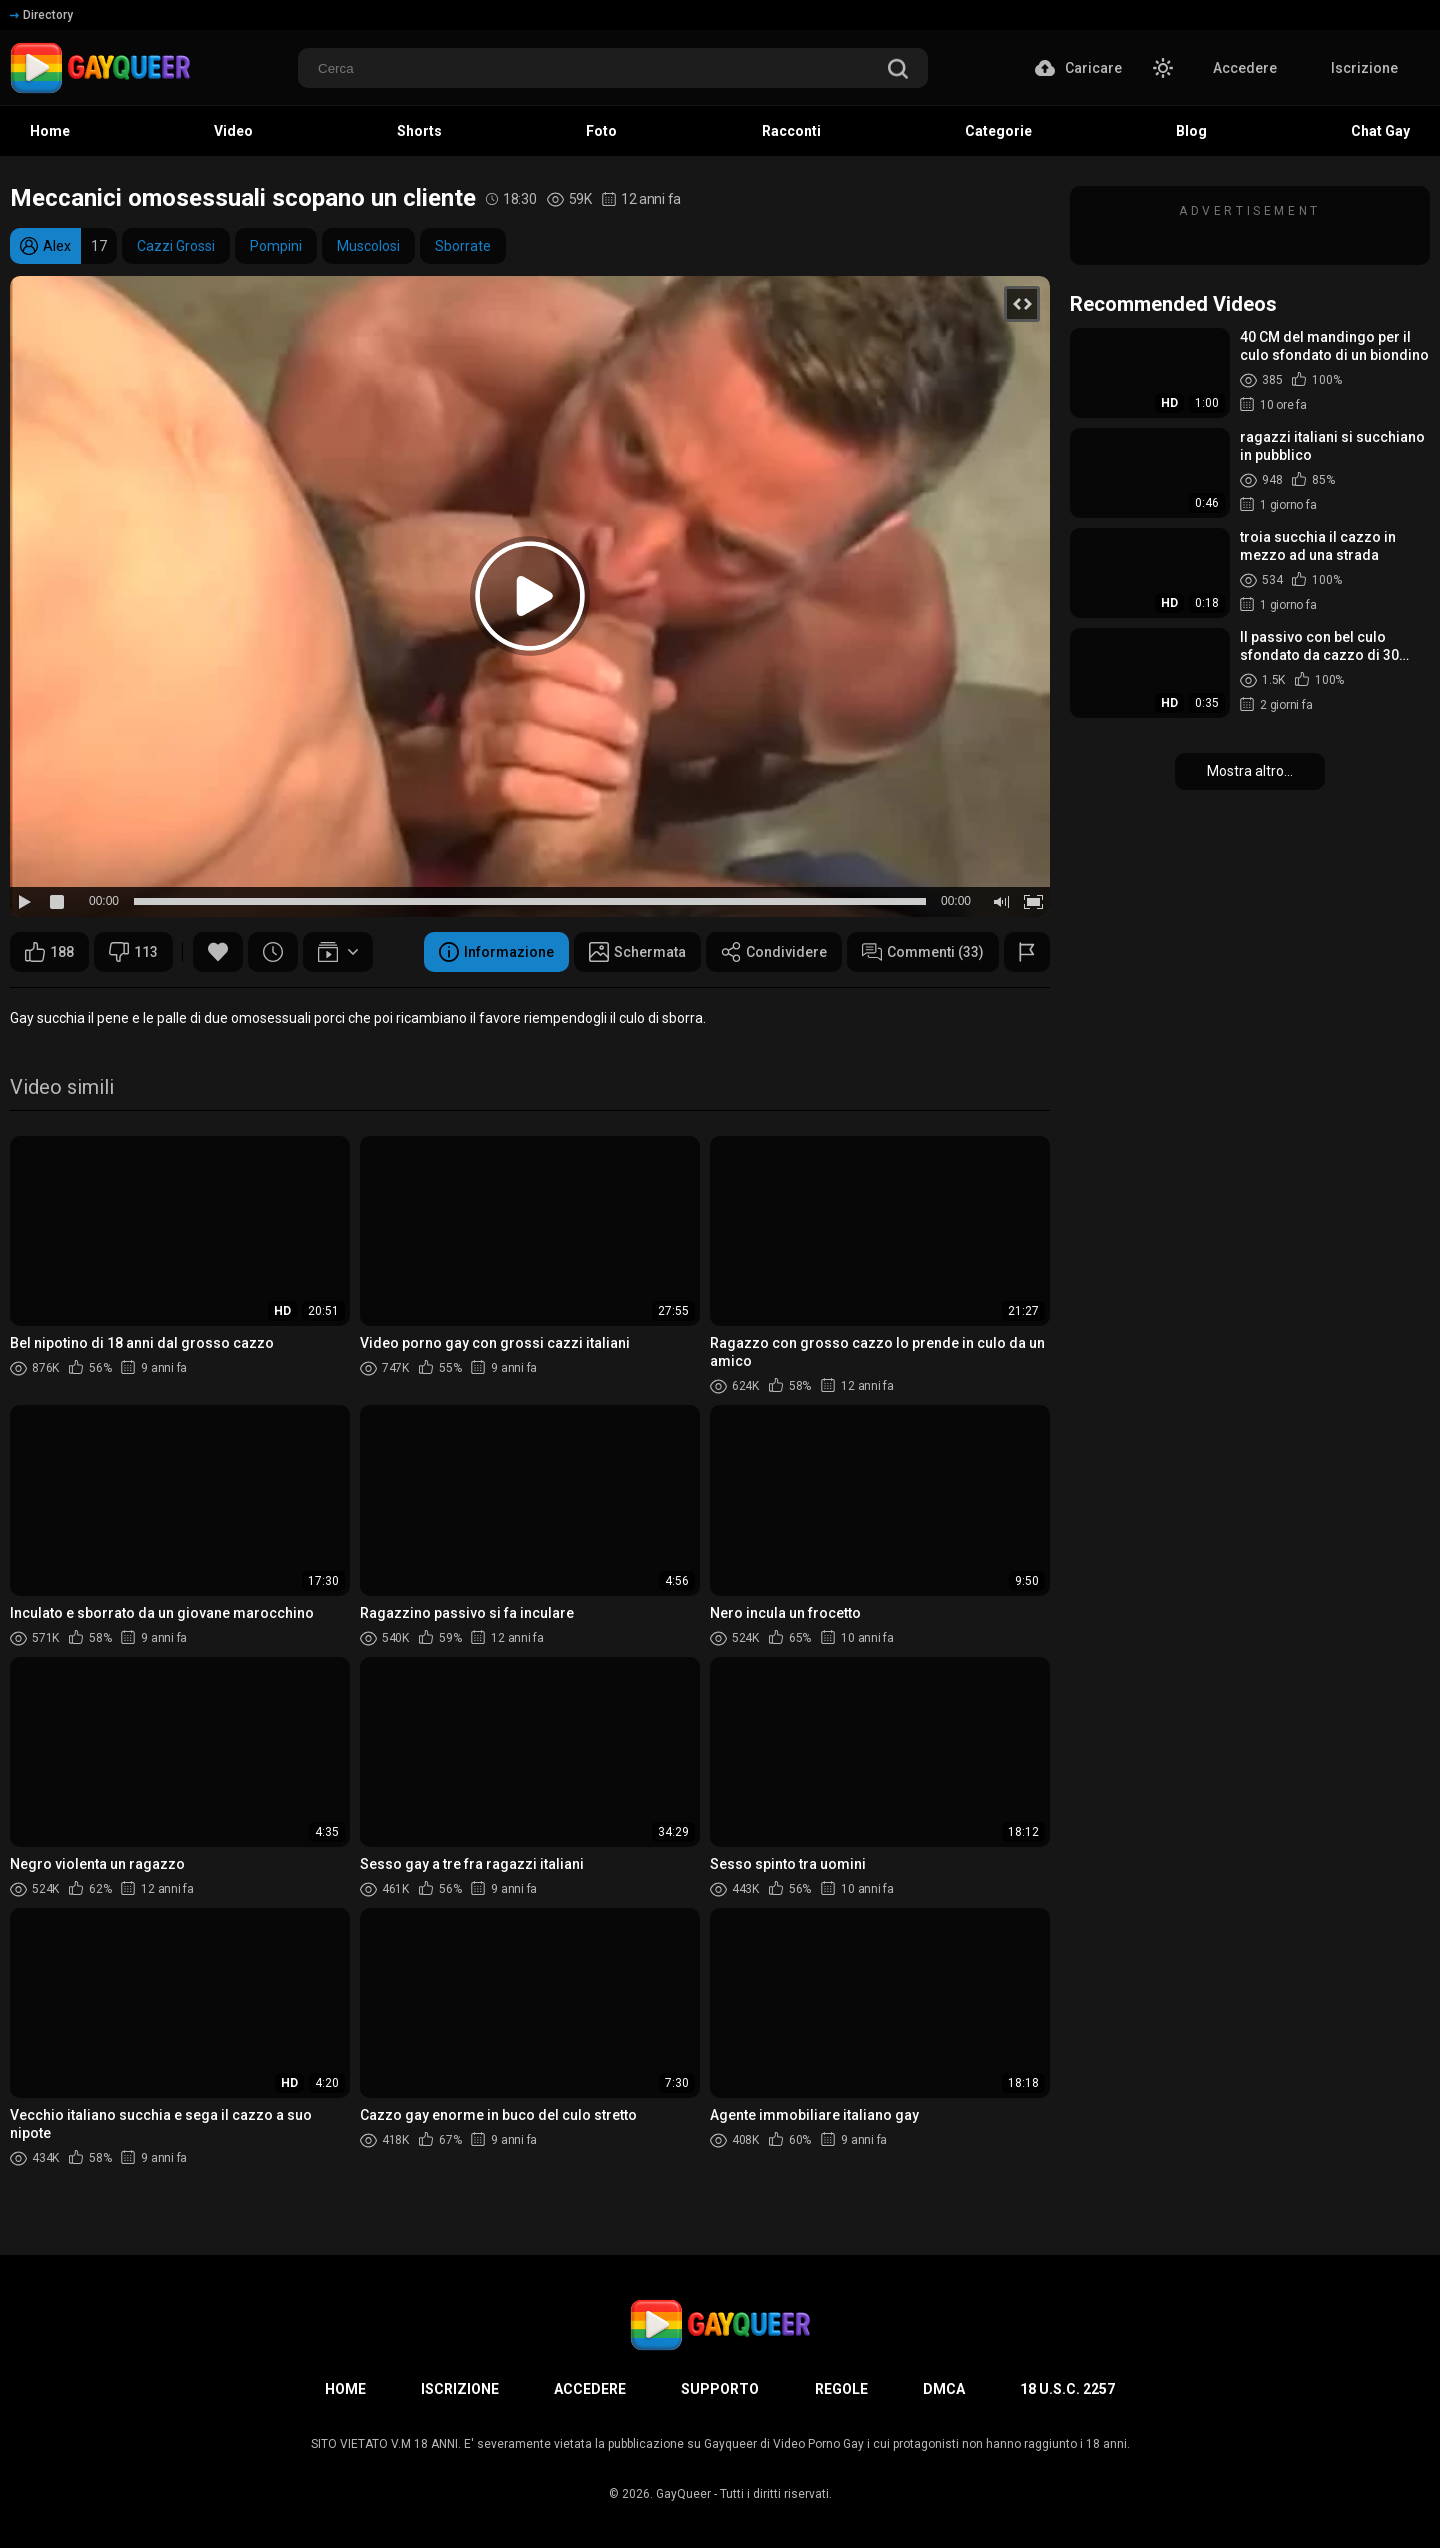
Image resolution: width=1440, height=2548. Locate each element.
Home (345, 2389)
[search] (898, 70)
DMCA (944, 2389)
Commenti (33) (923, 952)
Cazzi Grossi (176, 246)
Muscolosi (368, 246)
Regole (841, 2389)
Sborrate (463, 246)
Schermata (637, 952)
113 (133, 952)
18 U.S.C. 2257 (1067, 2389)
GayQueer (683, 2494)
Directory (41, 15)
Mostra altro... (1250, 771)
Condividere (774, 952)
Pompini (276, 246)
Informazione (496, 952)
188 (49, 952)
